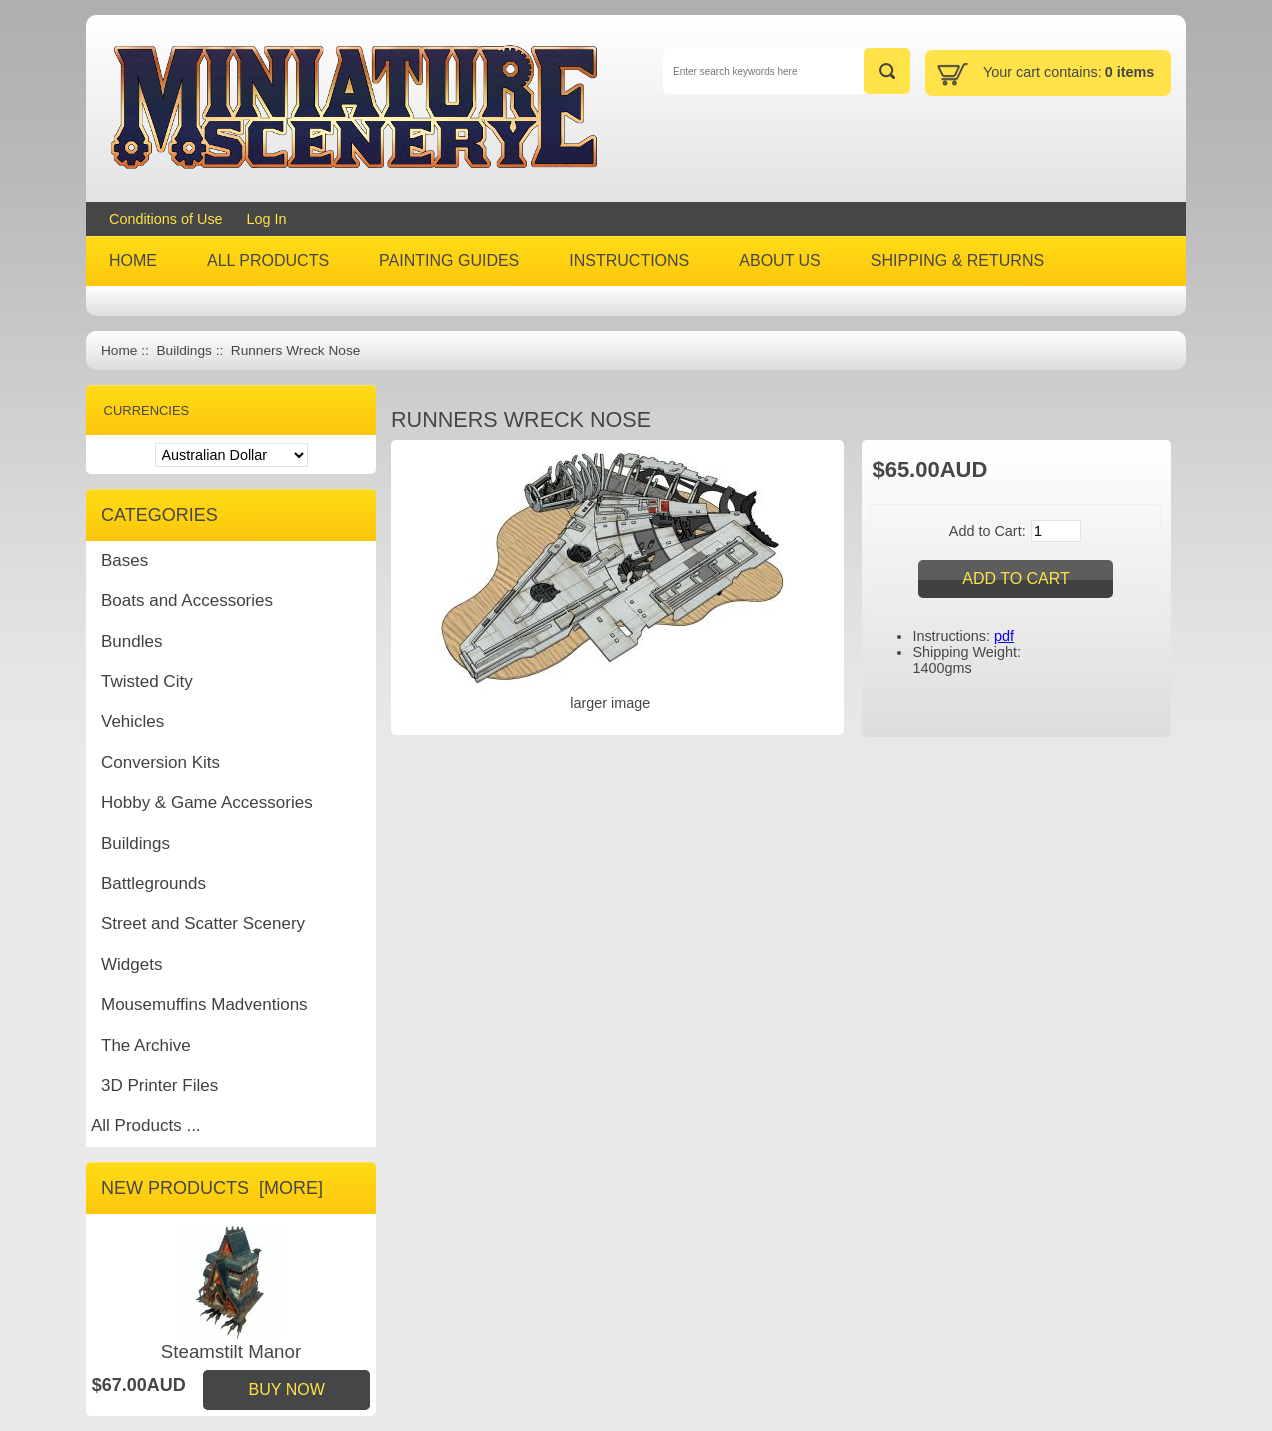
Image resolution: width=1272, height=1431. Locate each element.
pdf (1004, 636)
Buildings (183, 350)
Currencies (147, 410)
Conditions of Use (166, 219)
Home (119, 350)
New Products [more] (212, 1188)
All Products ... (146, 1125)
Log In (267, 219)
